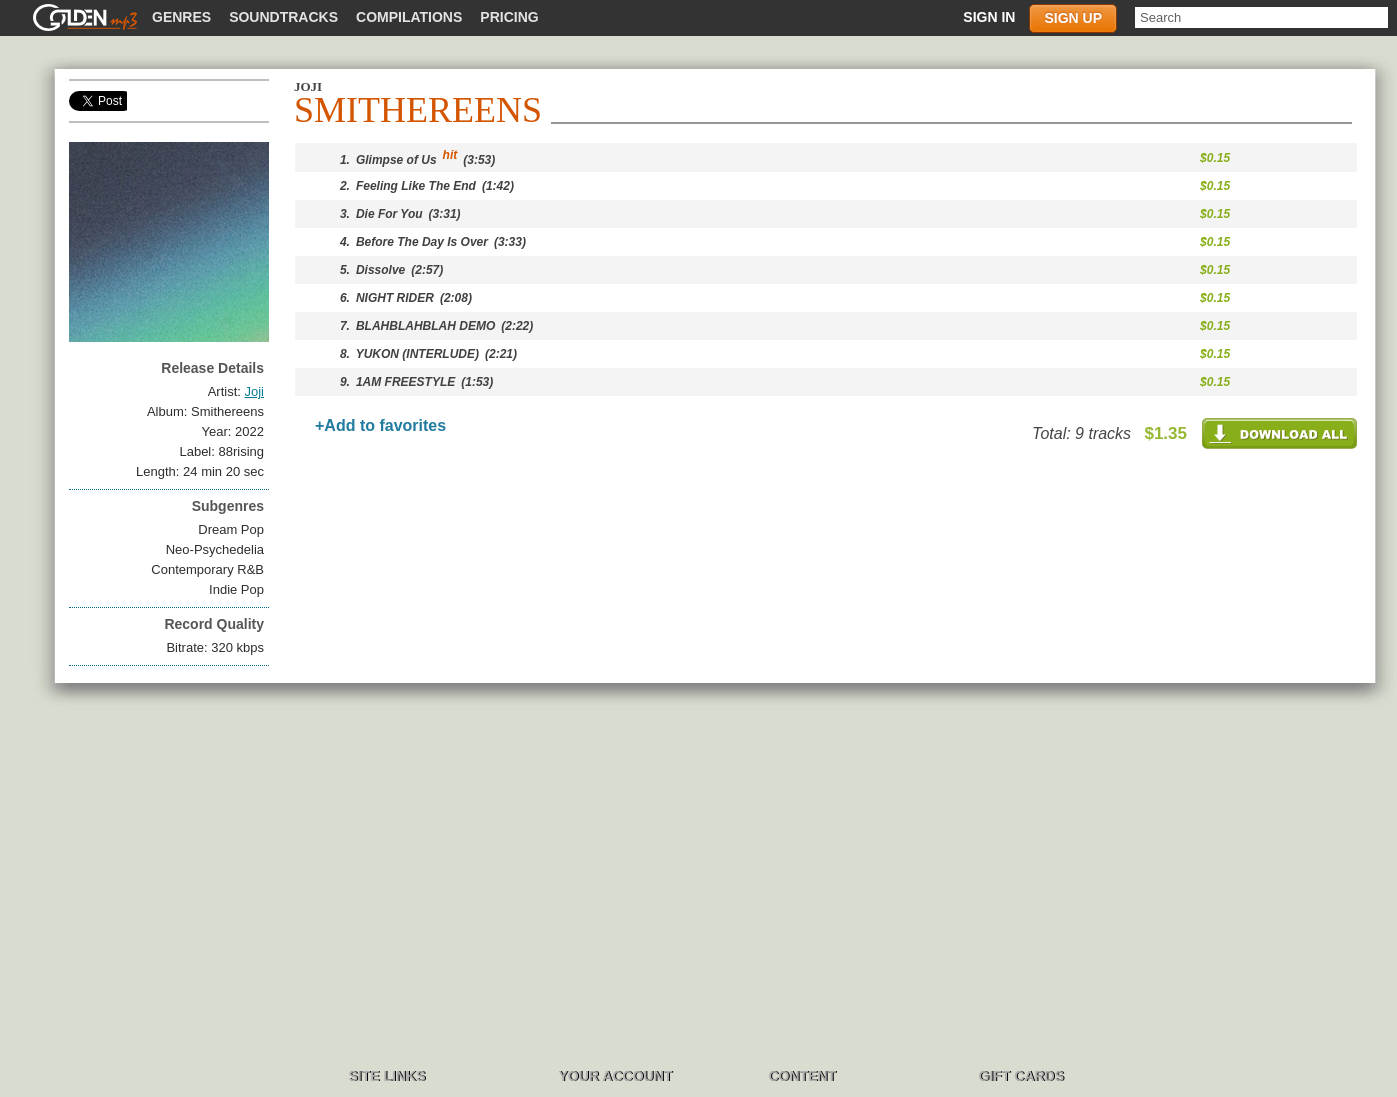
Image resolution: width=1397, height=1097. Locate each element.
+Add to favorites (380, 425)
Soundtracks (283, 17)
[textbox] (1261, 17)
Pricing (509, 17)
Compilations (409, 17)
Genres (181, 17)
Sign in (989, 17)
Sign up (1073, 18)
